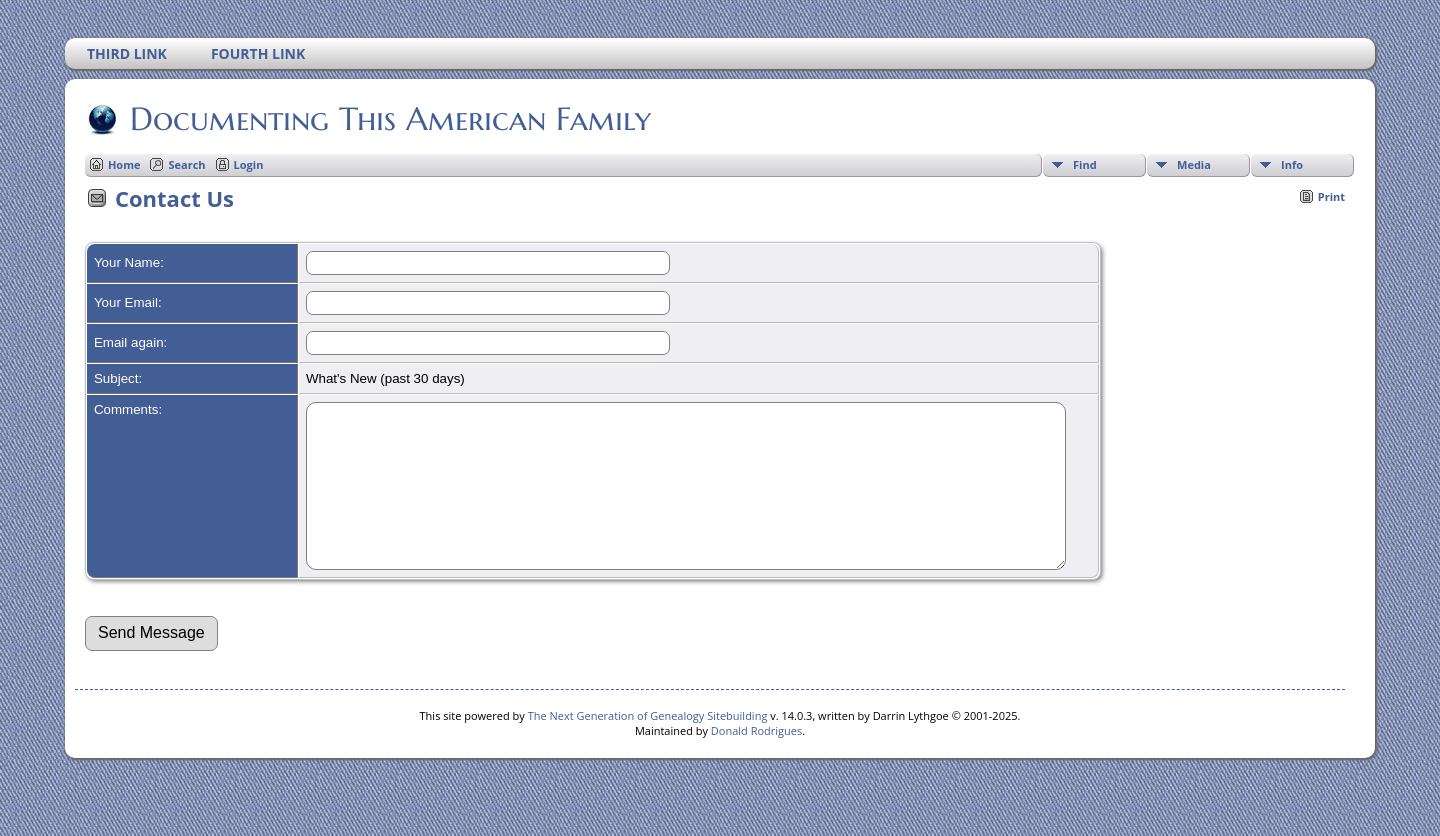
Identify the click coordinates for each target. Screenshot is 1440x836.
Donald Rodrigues (756, 760)
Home (124, 164)
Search (186, 164)
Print (1331, 196)
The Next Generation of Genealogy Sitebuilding (648, 745)
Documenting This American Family (389, 119)
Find (1085, 164)
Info (1292, 164)
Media (1194, 164)
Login (249, 164)
